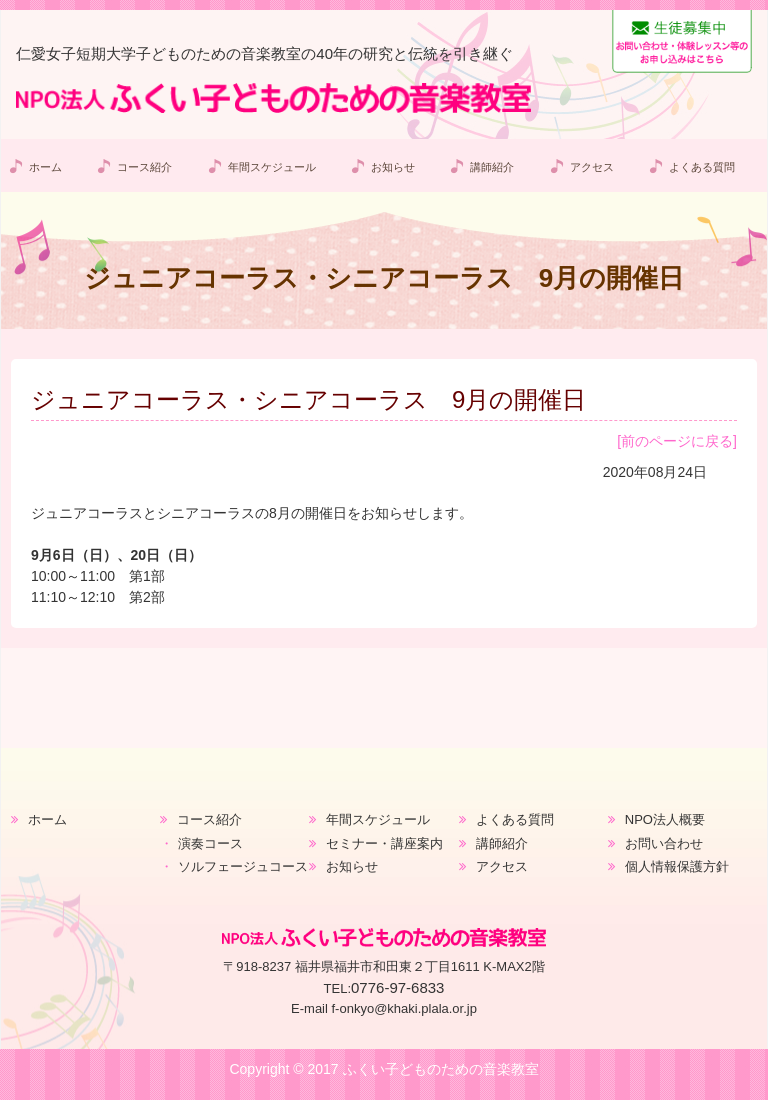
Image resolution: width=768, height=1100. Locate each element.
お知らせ (393, 167)
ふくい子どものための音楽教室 (441, 1069)
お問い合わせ (664, 843)
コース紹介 (144, 167)
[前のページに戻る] (677, 441)
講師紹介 (492, 167)
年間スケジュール (271, 167)
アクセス (591, 167)
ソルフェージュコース (243, 866)
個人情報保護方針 (677, 866)
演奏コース (210, 843)
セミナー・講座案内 (384, 843)
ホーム (45, 167)
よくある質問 (702, 167)
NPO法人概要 (665, 819)
